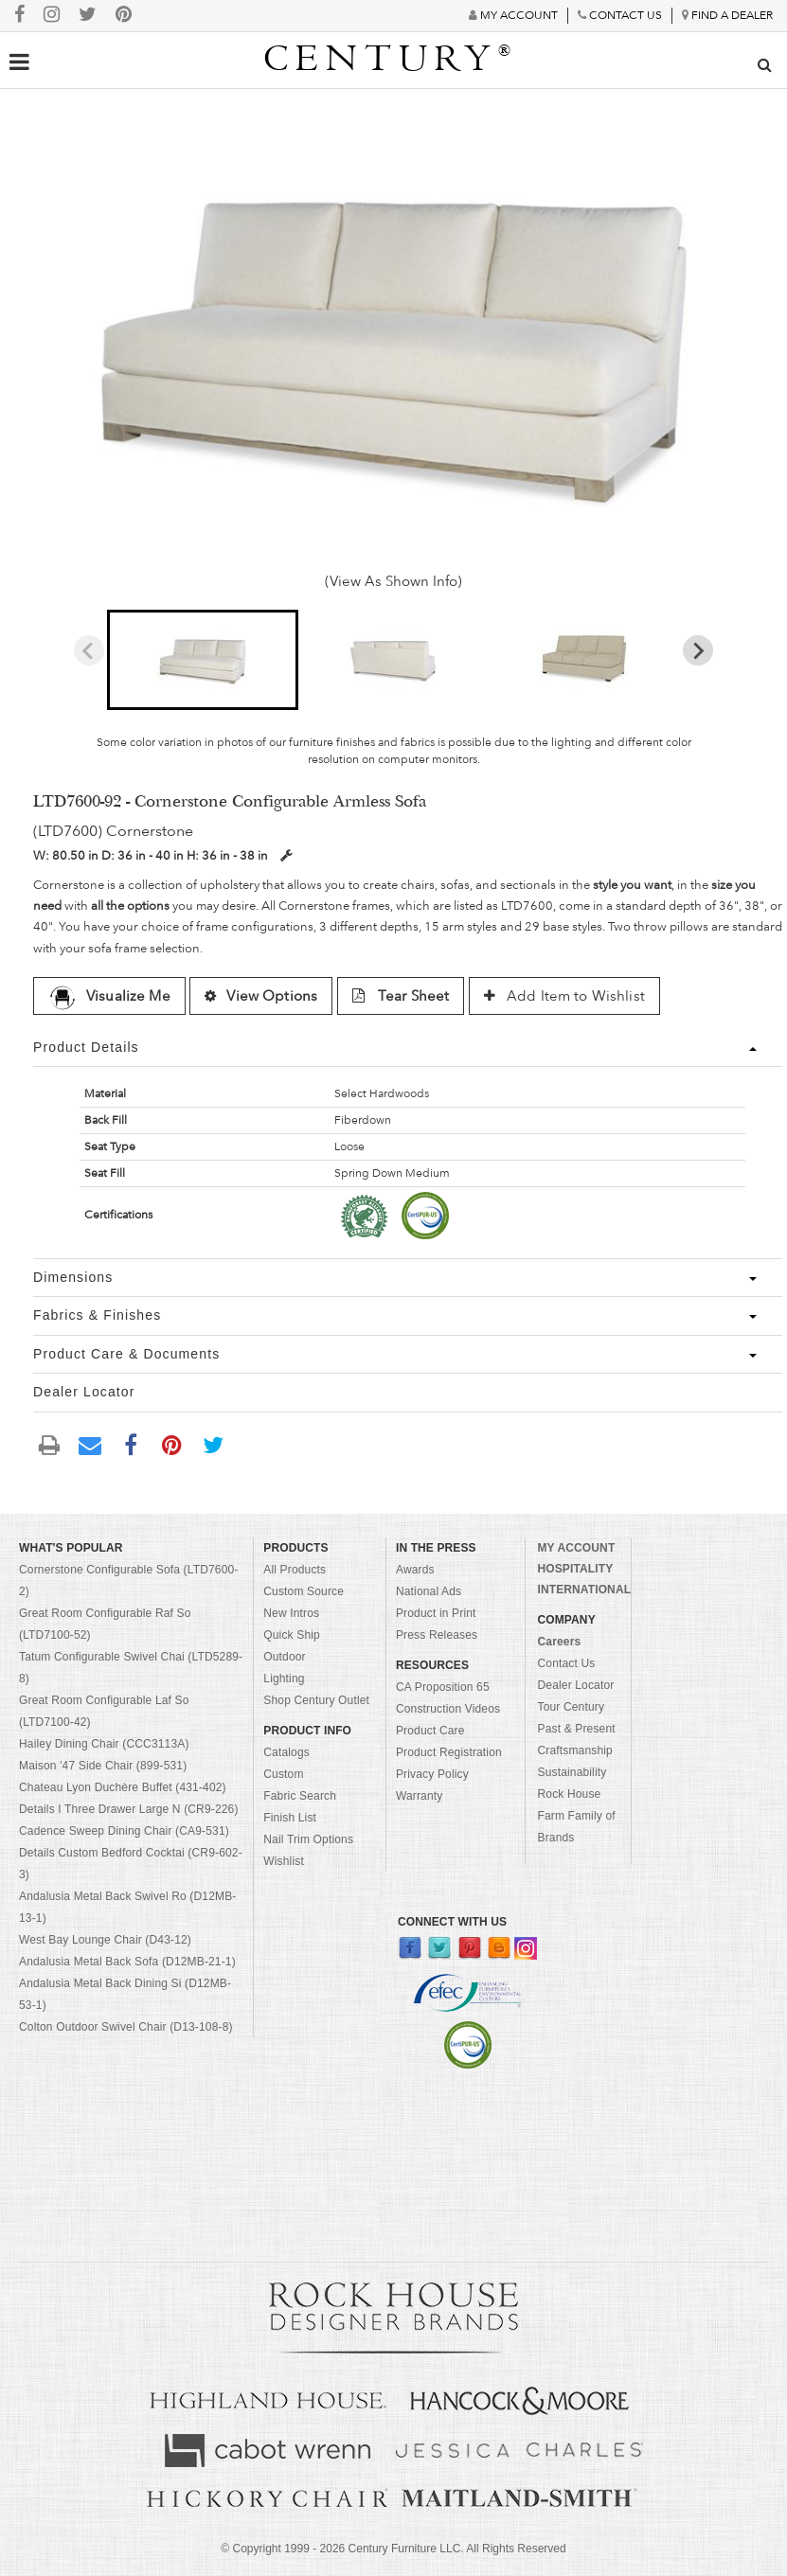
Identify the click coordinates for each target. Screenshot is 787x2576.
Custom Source (303, 1591)
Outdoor (284, 1656)
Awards (415, 1569)
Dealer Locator (575, 1685)
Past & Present (576, 1728)
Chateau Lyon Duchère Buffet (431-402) (122, 1787)
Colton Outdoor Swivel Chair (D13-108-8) (126, 2027)
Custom (283, 1774)
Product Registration (449, 1752)
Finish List (289, 1817)
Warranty (419, 1796)
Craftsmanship (574, 1750)
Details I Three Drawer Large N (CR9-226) (129, 1809)
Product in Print (436, 1613)
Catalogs (286, 1752)
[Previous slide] (89, 650)
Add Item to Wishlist (564, 995)
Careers (559, 1641)
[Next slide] (698, 650)
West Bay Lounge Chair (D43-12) (105, 1939)
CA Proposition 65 (443, 1687)
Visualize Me (109, 995)
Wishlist (283, 1861)
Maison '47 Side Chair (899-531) (103, 1765)
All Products (294, 1569)
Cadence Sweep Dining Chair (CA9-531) (124, 1831)
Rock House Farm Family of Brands (576, 1815)
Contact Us (566, 1663)
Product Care (430, 1730)
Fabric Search (299, 1796)
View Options (261, 995)
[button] (202, 660)
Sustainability (571, 1772)
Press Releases (436, 1635)
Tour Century (570, 1707)
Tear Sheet (401, 995)
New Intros (291, 1613)
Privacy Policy (432, 1774)
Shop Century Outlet (316, 1700)
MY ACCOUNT (576, 1547)
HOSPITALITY (575, 1568)
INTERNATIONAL (584, 1589)
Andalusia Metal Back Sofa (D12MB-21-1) (127, 1961)
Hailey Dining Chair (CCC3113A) (104, 1743)
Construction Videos (448, 1708)
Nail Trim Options (308, 1839)
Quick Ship (291, 1635)
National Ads (428, 1591)
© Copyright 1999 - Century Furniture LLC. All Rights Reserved (393, 2548)
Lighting (283, 1678)
